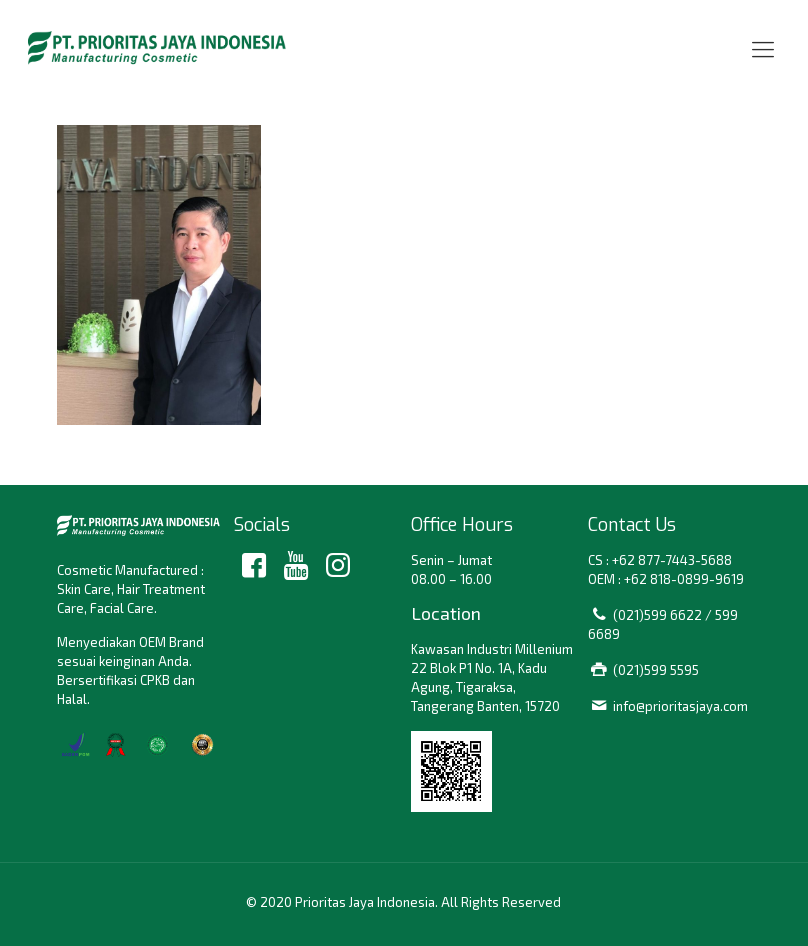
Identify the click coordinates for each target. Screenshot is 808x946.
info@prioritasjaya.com (680, 706)
